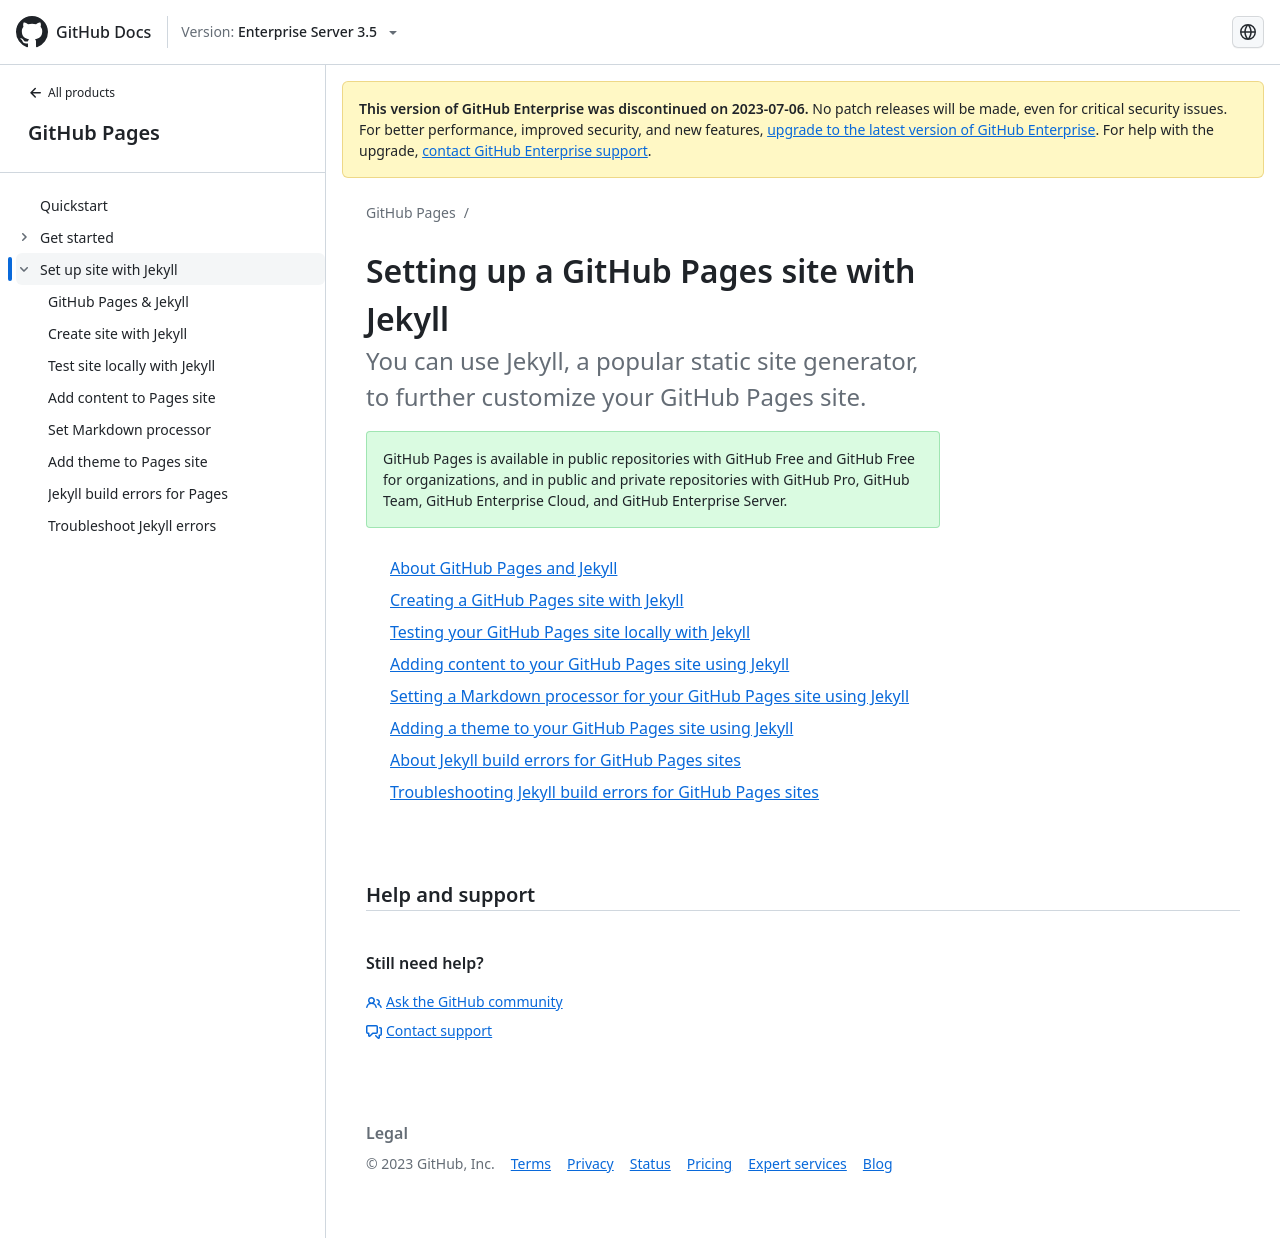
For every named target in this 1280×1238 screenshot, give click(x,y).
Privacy (590, 1163)
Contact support (429, 1030)
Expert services (797, 1163)
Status (650, 1163)
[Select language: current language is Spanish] (1248, 32)
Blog (878, 1163)
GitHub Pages (94, 132)
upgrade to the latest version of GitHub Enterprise (931, 129)
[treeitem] (170, 205)
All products (71, 92)
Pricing (709, 1163)
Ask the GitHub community (464, 1001)
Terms (531, 1163)
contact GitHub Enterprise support (535, 150)
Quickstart (74, 205)
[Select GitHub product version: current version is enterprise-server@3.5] (289, 32)
